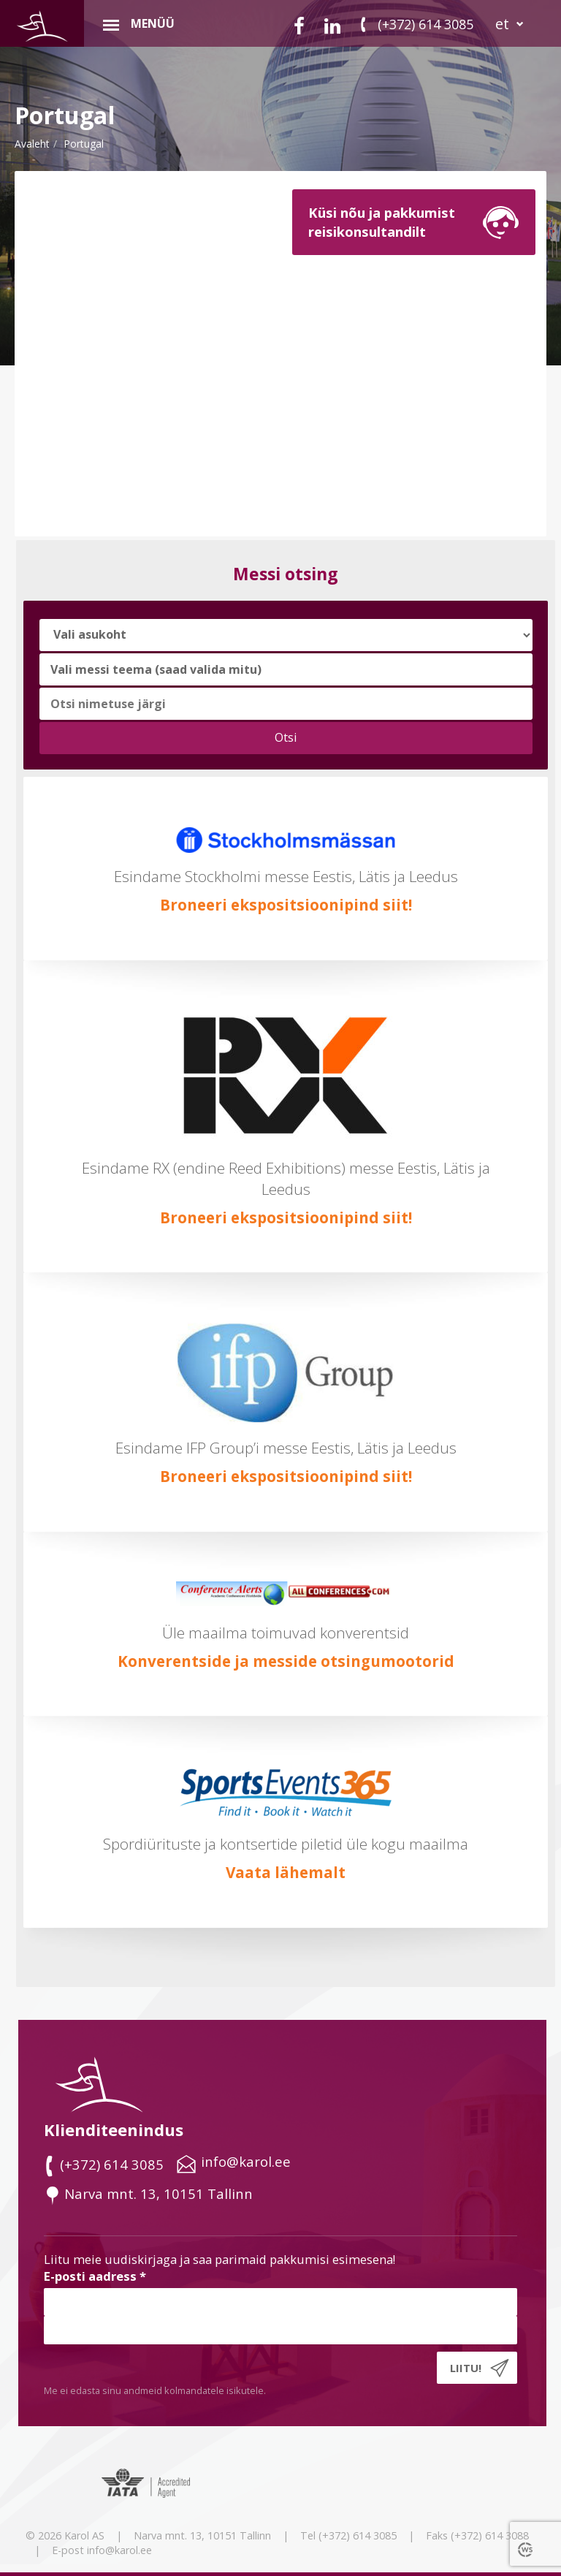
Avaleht (32, 144)
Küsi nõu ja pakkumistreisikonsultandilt (381, 221)
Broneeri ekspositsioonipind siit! (286, 904)
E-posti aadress (95, 2276)
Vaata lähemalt (286, 1872)
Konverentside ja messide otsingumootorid (286, 1661)
